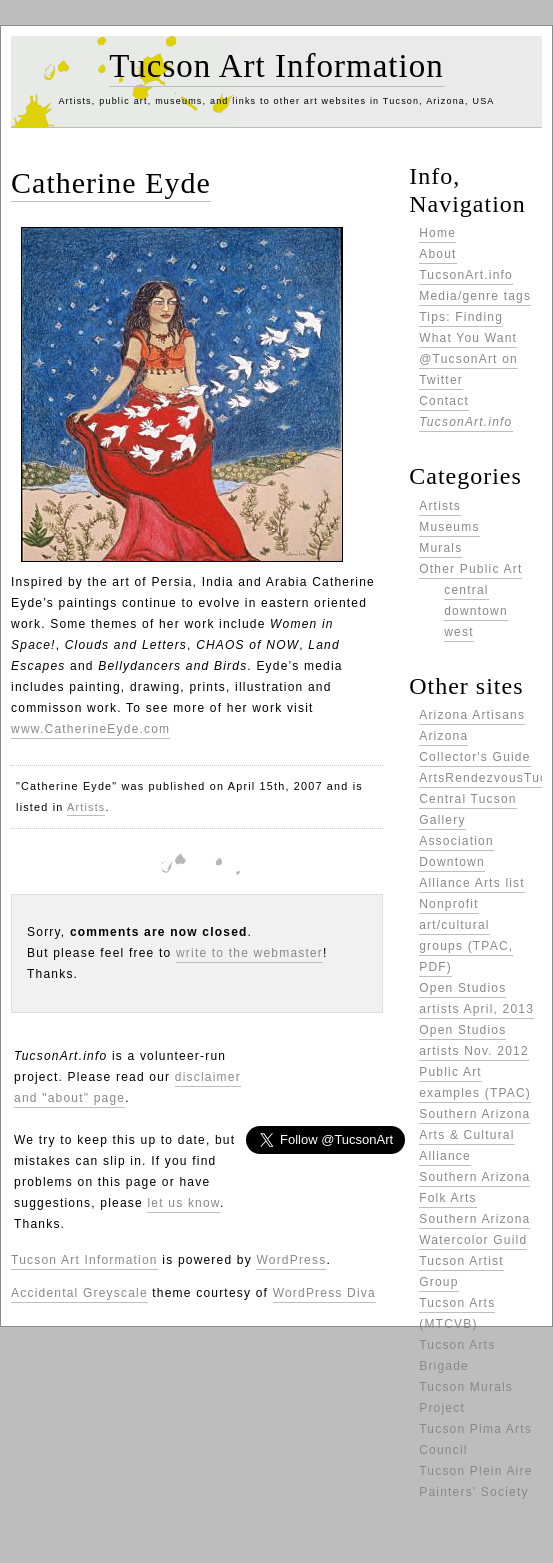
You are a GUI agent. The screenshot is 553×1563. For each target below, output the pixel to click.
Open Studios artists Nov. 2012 (474, 1040)
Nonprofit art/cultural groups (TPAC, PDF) (466, 935)
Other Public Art (470, 569)
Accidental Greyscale (79, 1293)
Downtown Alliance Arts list (472, 872)
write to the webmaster (249, 953)
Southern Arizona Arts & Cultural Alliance (474, 1135)
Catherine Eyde (111, 182)
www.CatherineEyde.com (90, 729)
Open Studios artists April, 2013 (476, 998)
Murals (440, 548)
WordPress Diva (324, 1293)
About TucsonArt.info (466, 264)
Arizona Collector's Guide (474, 746)
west (458, 632)
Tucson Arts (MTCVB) (457, 1313)
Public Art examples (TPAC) (475, 1082)
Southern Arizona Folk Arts (474, 1187)
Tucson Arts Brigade (457, 1355)
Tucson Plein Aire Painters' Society (475, 1481)
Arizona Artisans (472, 715)
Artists (86, 807)
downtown (476, 611)
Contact (465, 411)
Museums (449, 527)
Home (437, 233)
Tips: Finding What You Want (468, 327)
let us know (183, 1203)
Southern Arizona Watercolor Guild (474, 1229)
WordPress (291, 1260)
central (466, 590)
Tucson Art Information (276, 66)
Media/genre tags (475, 296)
